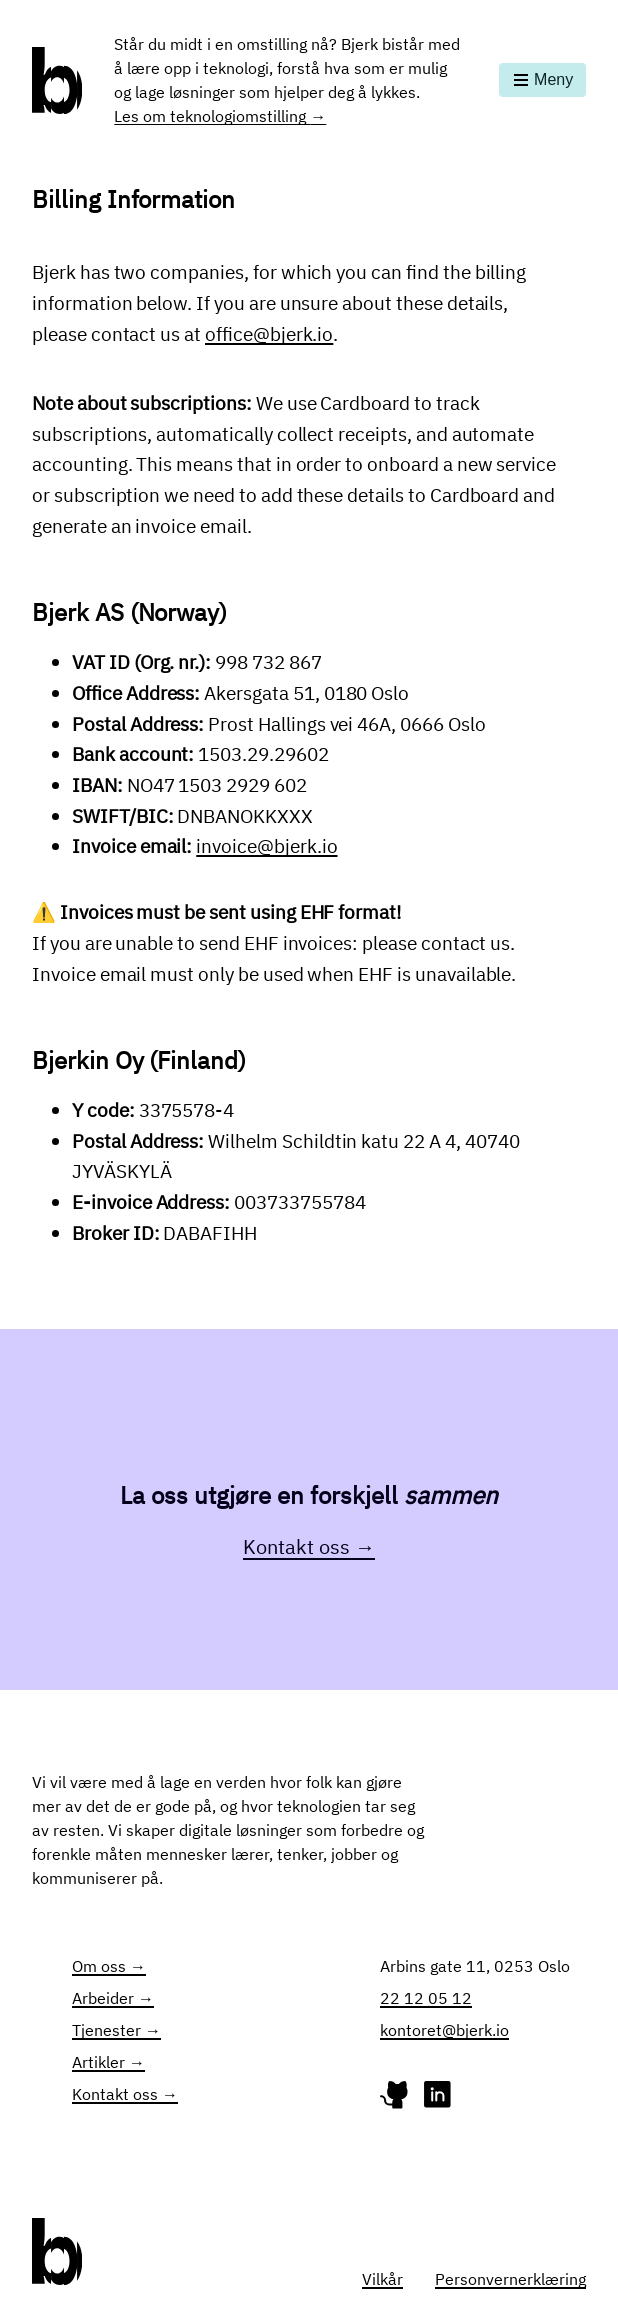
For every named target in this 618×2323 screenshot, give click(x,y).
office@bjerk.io (269, 333)
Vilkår (382, 2279)
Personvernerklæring (510, 2279)
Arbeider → (113, 1998)
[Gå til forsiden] (57, 80)
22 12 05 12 (426, 1998)
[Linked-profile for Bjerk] (437, 2099)
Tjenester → (116, 2030)
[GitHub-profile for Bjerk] (396, 2099)
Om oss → (109, 1966)
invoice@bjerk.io (266, 845)
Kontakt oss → (309, 1546)
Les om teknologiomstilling (220, 116)
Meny (542, 79)
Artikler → (108, 2062)
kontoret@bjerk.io (444, 2030)
